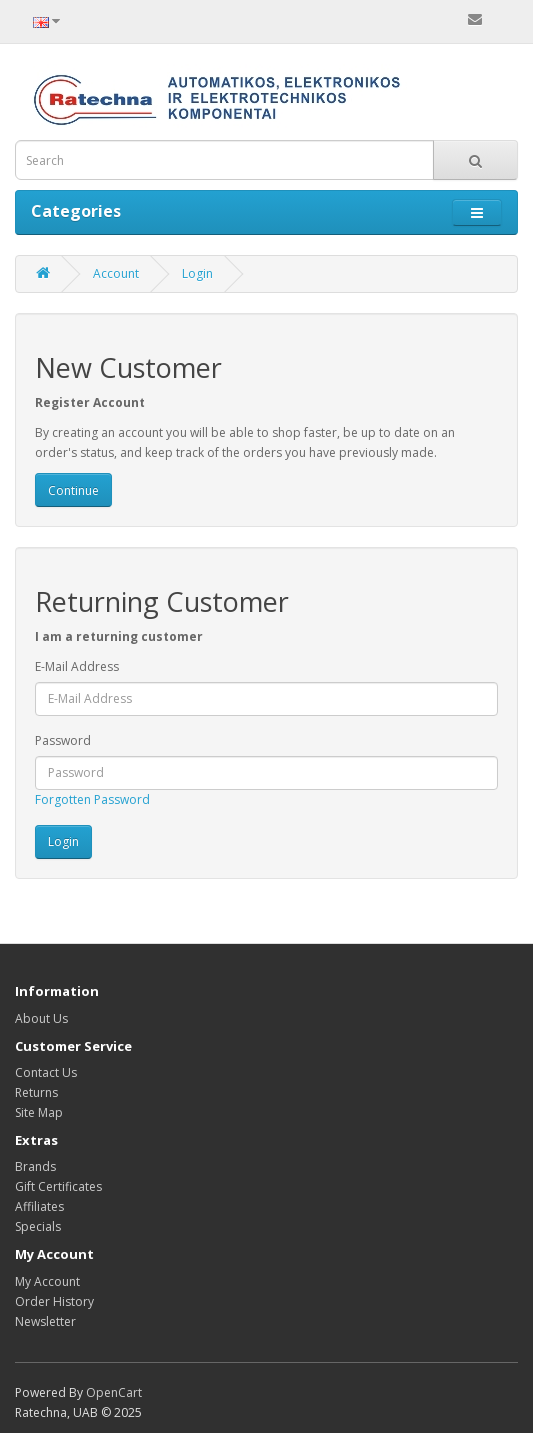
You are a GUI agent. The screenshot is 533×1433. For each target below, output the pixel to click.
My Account (47, 1281)
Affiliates (39, 1206)
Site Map (39, 1112)
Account (116, 273)
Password (63, 740)
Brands (35, 1166)
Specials (38, 1226)
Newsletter (45, 1321)
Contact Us (46, 1072)
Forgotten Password (92, 799)
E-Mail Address (77, 666)
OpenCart (114, 1392)
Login (197, 273)
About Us (41, 1018)
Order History (54, 1301)
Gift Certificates (58, 1186)
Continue (73, 490)
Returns (36, 1092)
